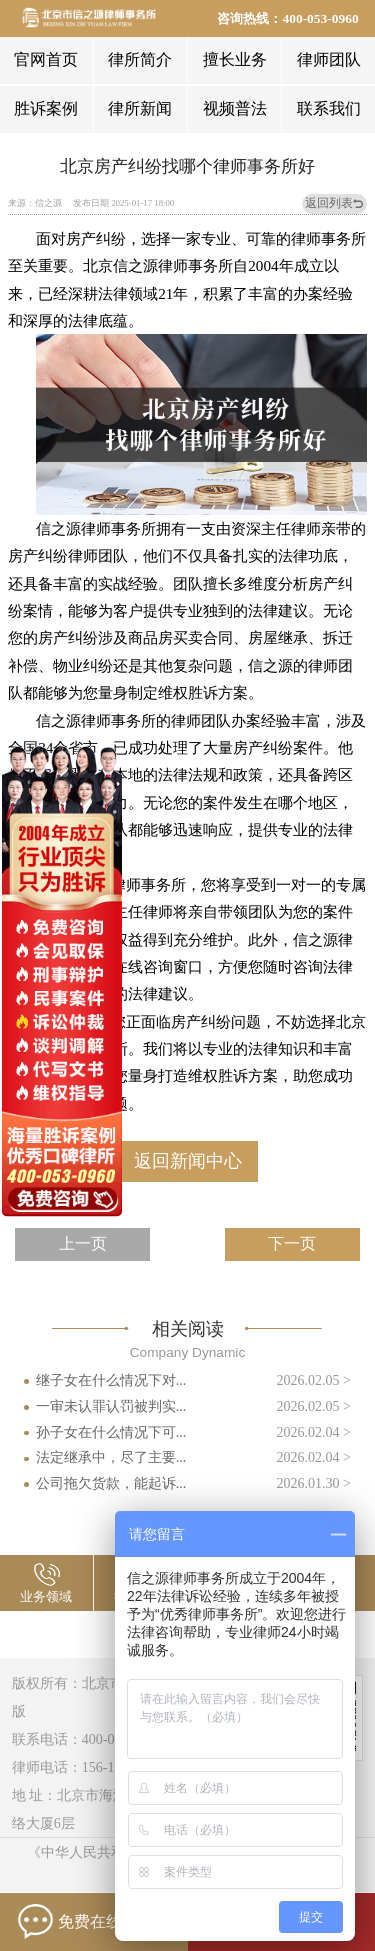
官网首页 (46, 59)
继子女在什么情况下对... (111, 1380)
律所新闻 (140, 108)
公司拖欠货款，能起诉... (111, 1483)
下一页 (292, 1243)
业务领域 (46, 1596)
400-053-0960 (320, 18)
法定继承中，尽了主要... (111, 1457)
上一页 (83, 1243)
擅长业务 (235, 59)
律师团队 (329, 59)
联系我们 (329, 108)
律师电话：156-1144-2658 (90, 1767)
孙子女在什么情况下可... (111, 1432)
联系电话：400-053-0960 (87, 1739)
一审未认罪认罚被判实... (111, 1406)
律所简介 (140, 59)
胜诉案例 (46, 108)
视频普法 (235, 108)
